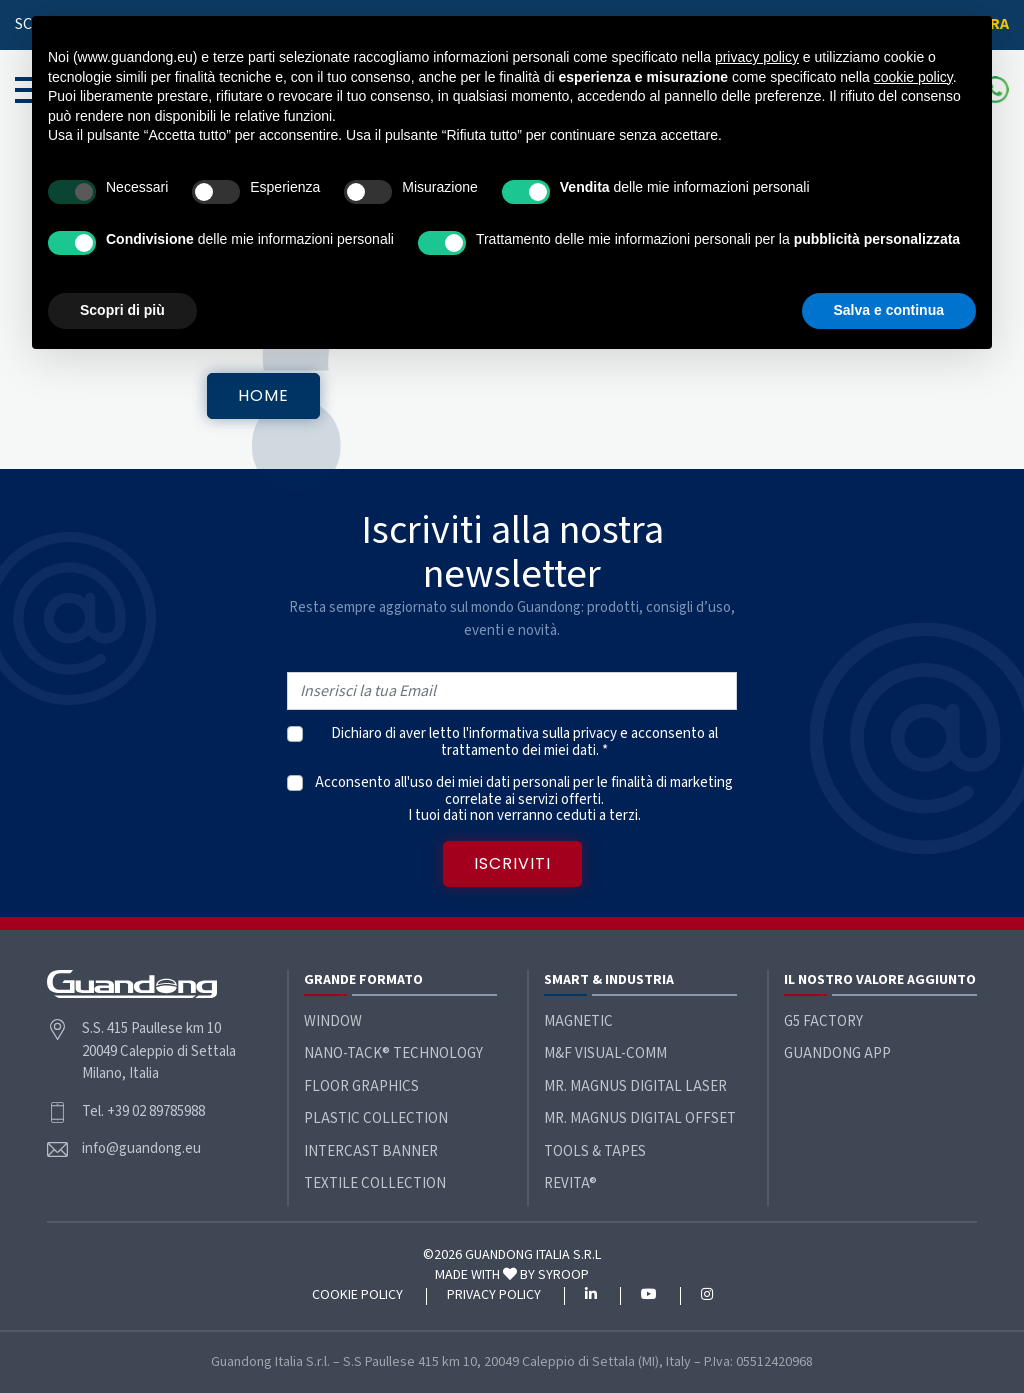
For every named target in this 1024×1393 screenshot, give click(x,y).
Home (263, 395)
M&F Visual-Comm (605, 1053)
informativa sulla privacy (543, 733)
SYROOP (563, 1275)
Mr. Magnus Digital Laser (635, 1086)
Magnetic (578, 1021)
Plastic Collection (376, 1118)
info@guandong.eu (141, 1148)
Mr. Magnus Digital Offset (640, 1118)
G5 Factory (823, 1021)
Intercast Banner (371, 1151)
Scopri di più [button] (122, 310)
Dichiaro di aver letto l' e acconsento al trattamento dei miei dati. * (524, 742)
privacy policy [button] (757, 57)
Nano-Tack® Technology (393, 1053)
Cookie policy (357, 1296)
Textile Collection (375, 1183)
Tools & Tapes (595, 1151)
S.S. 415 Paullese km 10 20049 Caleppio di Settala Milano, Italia (159, 1051)
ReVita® (570, 1183)
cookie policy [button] (913, 77)
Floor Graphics (361, 1086)
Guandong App (837, 1053)
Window (333, 1021)
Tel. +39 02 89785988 (143, 1111)
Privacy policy (494, 1296)
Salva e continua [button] (889, 310)
